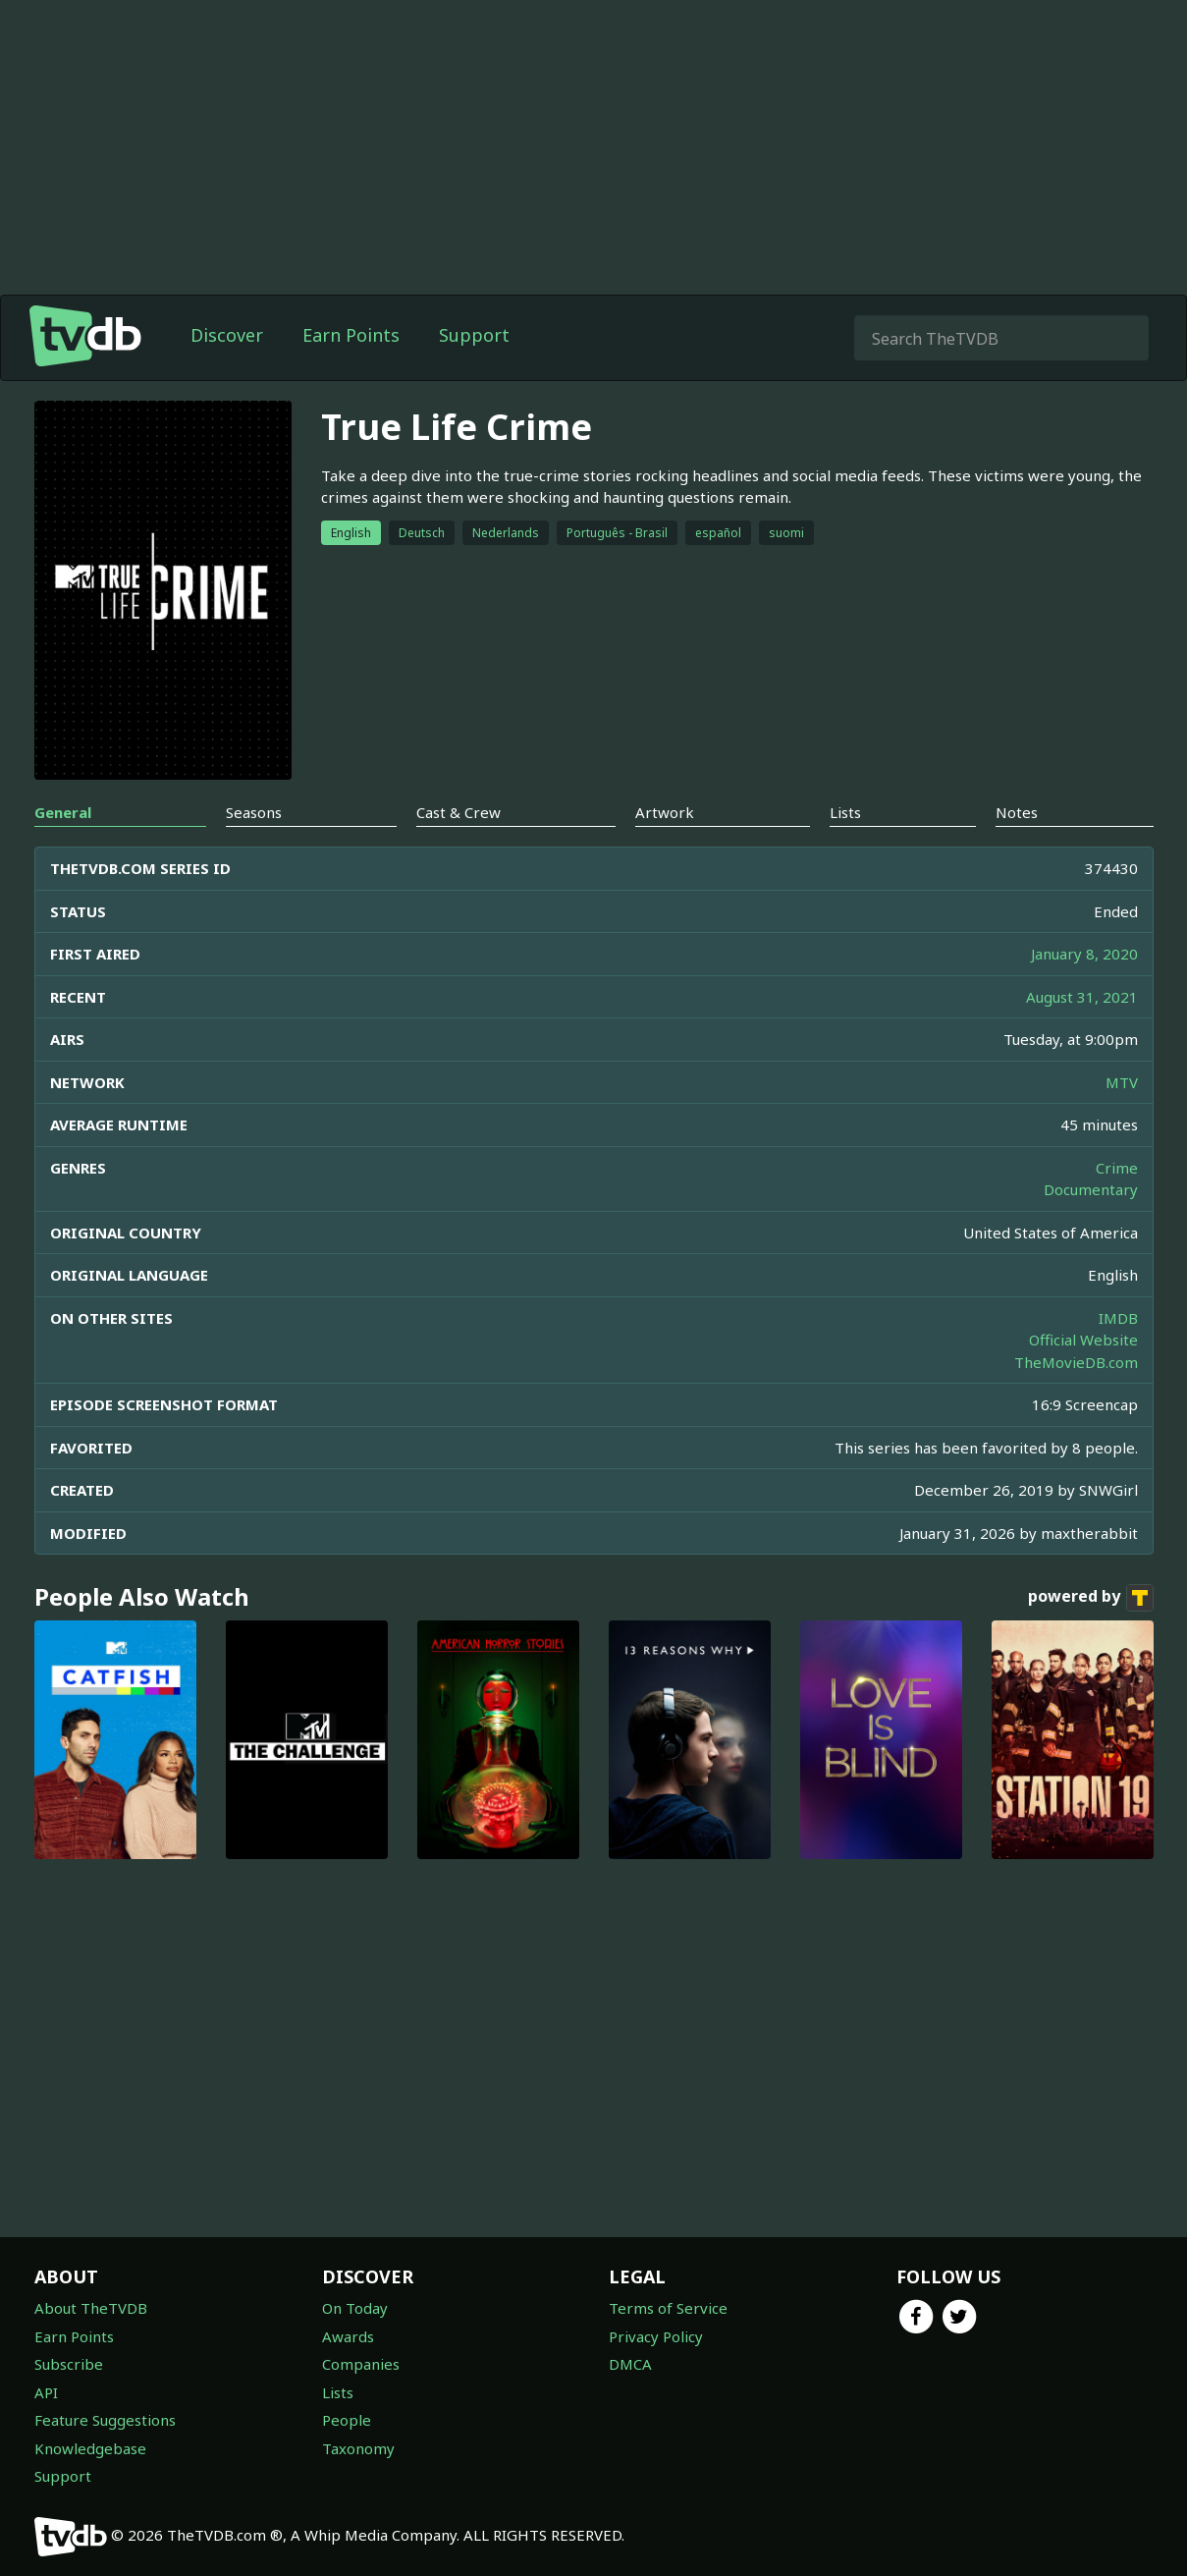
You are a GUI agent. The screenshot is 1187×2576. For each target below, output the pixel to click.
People (346, 2420)
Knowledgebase (90, 2448)
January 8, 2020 (1084, 953)
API (46, 2392)
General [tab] (62, 812)
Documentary (1091, 1189)
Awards (348, 2336)
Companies (361, 2364)
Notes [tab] (1017, 812)
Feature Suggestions (105, 2420)
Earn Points (351, 335)
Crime (1117, 1168)
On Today (355, 2308)
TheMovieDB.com (1076, 1362)
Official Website (1083, 1339)
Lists (337, 2392)
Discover (226, 335)
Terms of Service (668, 2308)
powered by (1091, 1598)
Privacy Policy (656, 2336)
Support (474, 335)
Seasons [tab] (254, 812)
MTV (1122, 1082)
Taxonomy (358, 2448)
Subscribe (68, 2364)
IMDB (1118, 1318)
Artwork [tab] (664, 812)
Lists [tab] (845, 812)
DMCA (630, 2364)
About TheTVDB (90, 2308)
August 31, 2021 (1082, 997)
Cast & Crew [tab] (458, 812)
